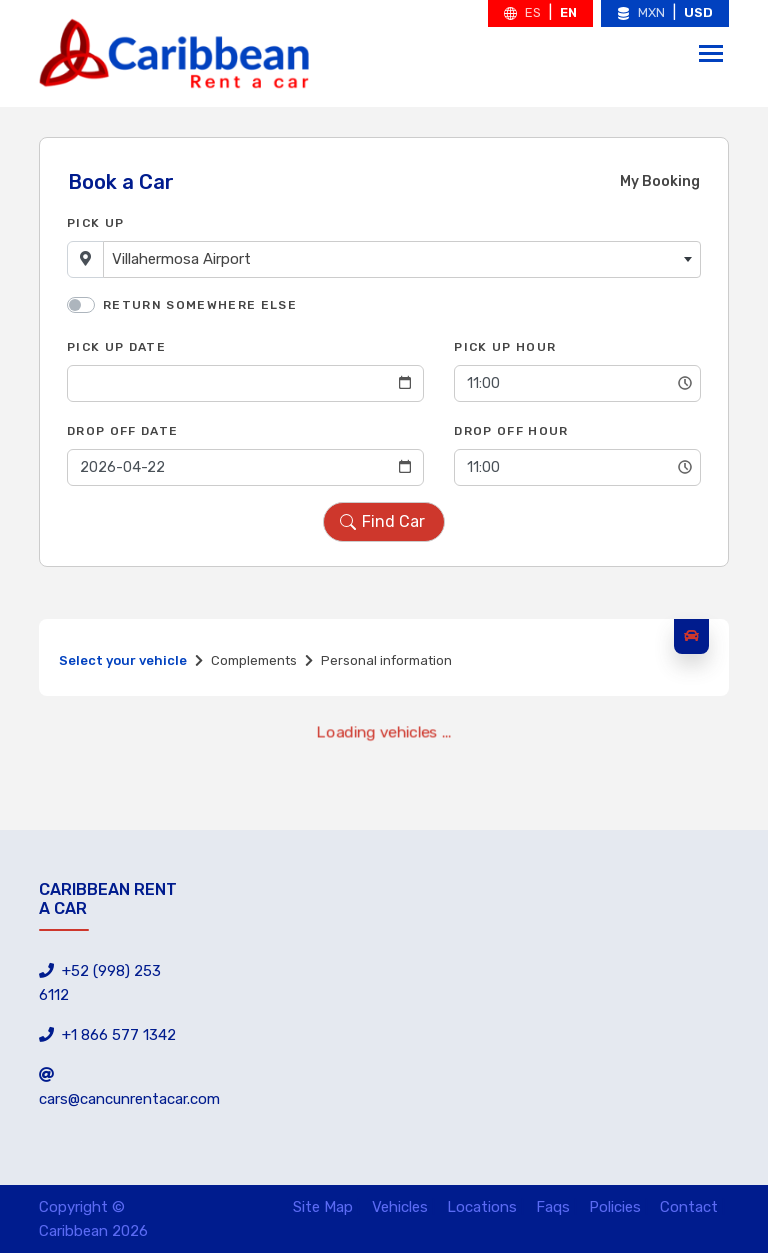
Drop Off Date (122, 431)
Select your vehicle (123, 660)
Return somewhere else (200, 305)
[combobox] (402, 259)
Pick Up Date (116, 347)
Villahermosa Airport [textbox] (181, 259)
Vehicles (400, 1207)
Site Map (323, 1207)
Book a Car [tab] (121, 182)
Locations (482, 1207)
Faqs (553, 1207)
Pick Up (95, 223)
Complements (254, 660)
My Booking (660, 181)
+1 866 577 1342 (107, 1035)
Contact (689, 1207)
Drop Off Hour (511, 431)
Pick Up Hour (505, 347)
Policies (615, 1207)
